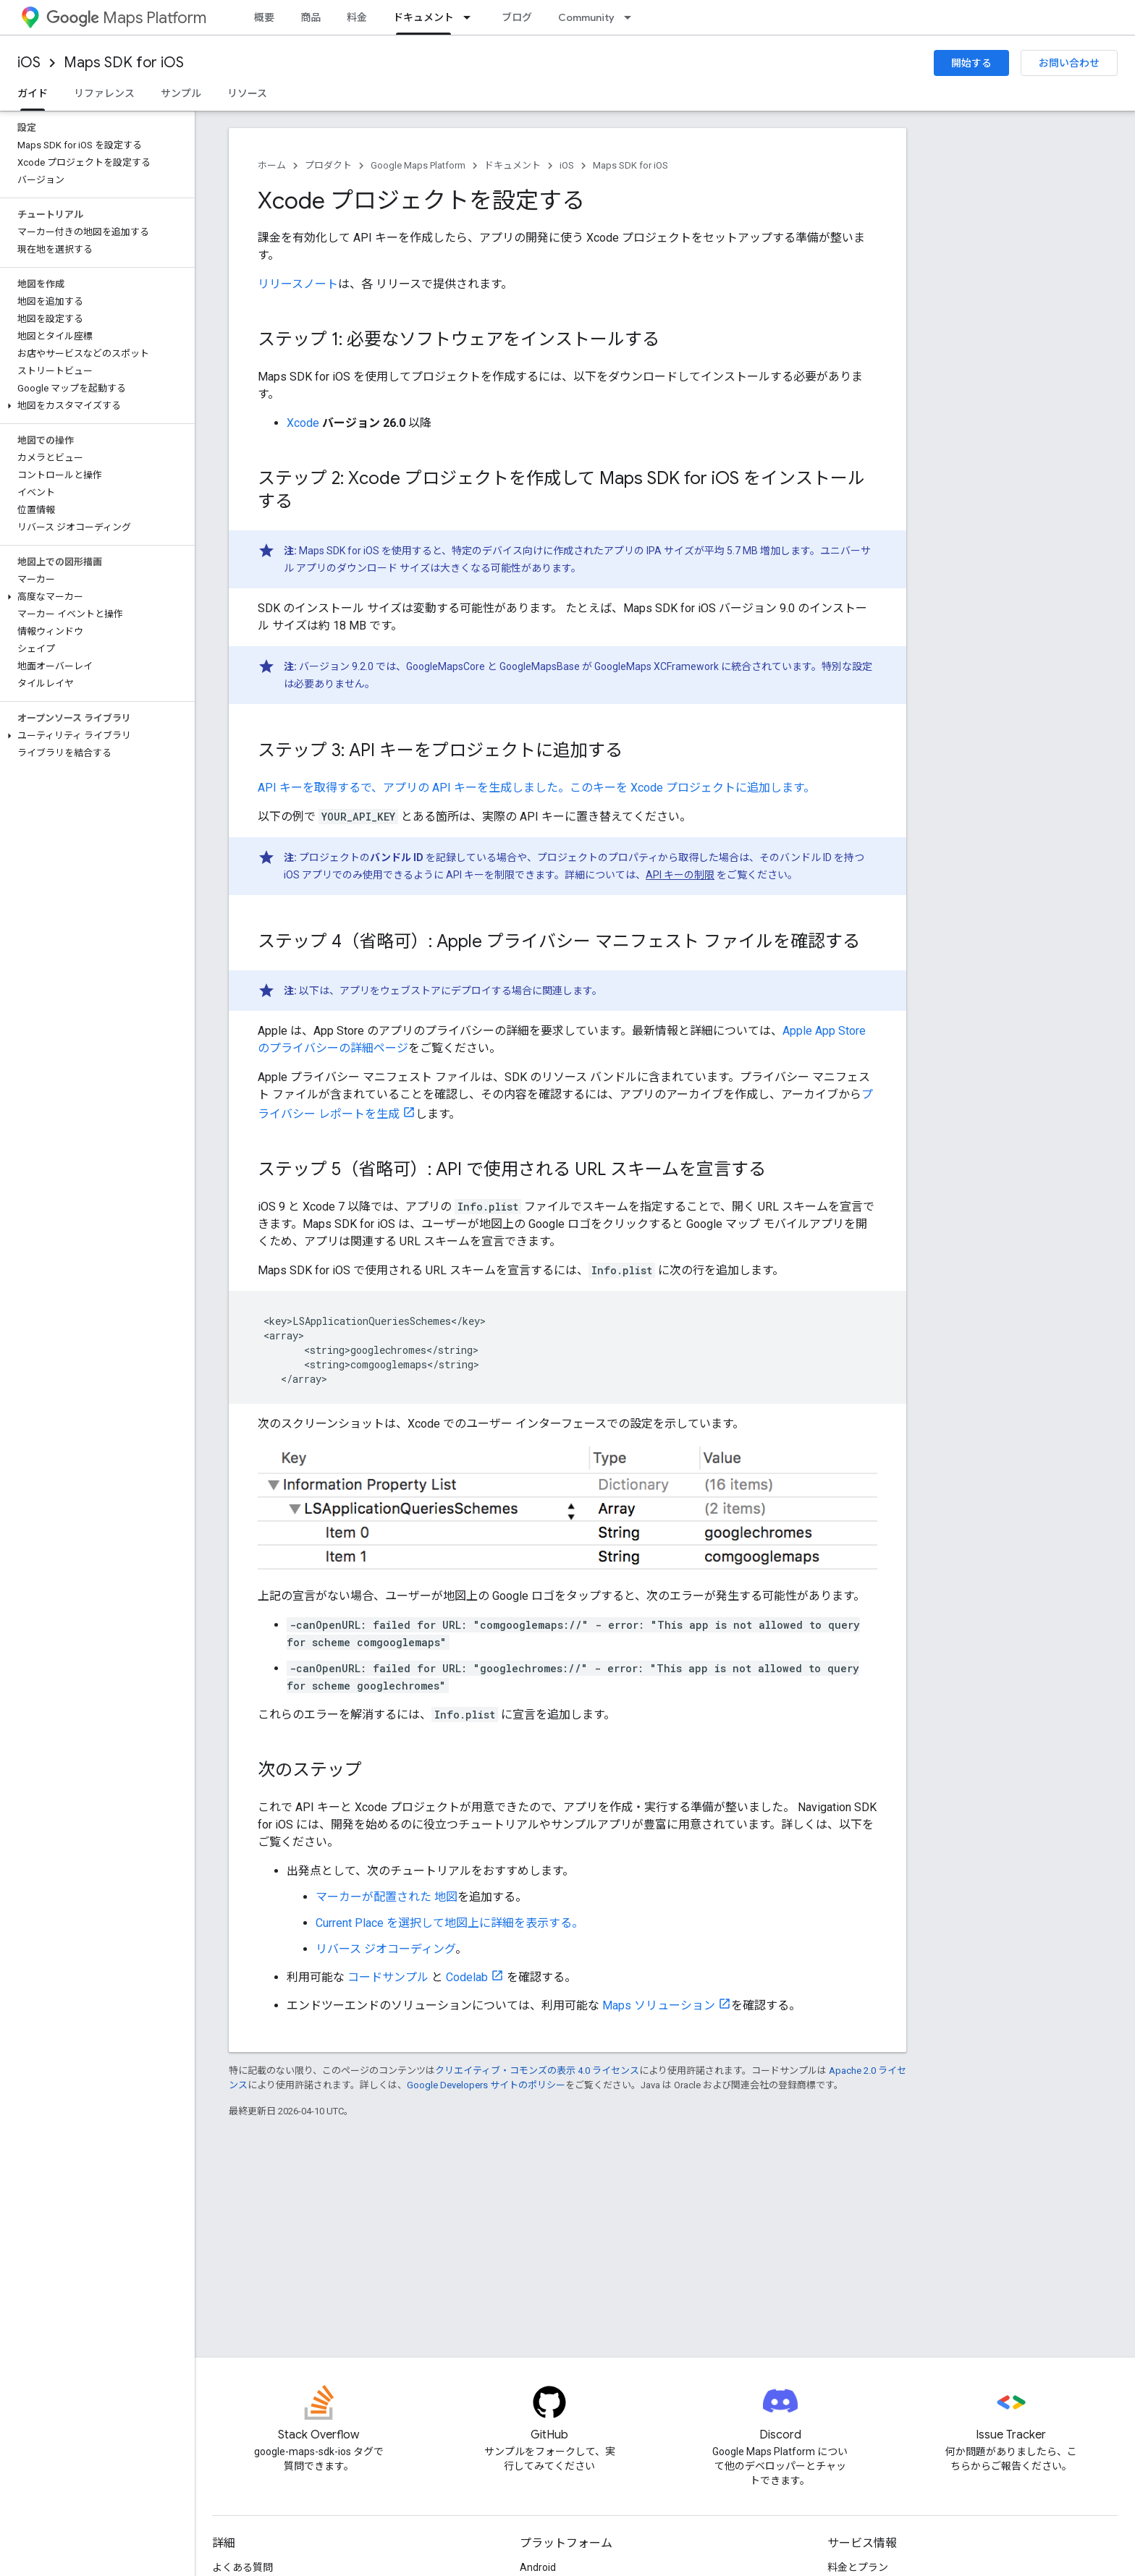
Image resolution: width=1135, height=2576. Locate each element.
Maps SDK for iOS (124, 63)
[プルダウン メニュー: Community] (632, 17)
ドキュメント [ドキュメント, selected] (423, 17)
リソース (247, 93)
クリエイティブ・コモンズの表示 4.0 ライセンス (537, 2070)
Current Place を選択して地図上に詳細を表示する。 (449, 1923)
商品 (310, 17)
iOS (29, 63)
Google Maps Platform (418, 165)
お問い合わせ (1069, 62)
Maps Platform (126, 17)
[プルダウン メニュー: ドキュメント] (471, 17)
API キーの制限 (680, 875)
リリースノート (298, 284)
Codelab (467, 1977)
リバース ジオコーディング (385, 1949)
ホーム (272, 165)
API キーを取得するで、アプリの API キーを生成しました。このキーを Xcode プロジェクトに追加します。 (536, 788)
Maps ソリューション (658, 2005)
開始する (971, 62)
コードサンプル (388, 1977)
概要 (264, 17)
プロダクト (328, 165)
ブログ (517, 17)
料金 (357, 17)
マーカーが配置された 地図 (386, 1897)
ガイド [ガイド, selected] (32, 93)
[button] (94, 406)
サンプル (181, 93)
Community (586, 17)
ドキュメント (512, 165)
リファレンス (104, 93)
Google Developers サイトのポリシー (486, 2085)
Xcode (303, 423)
